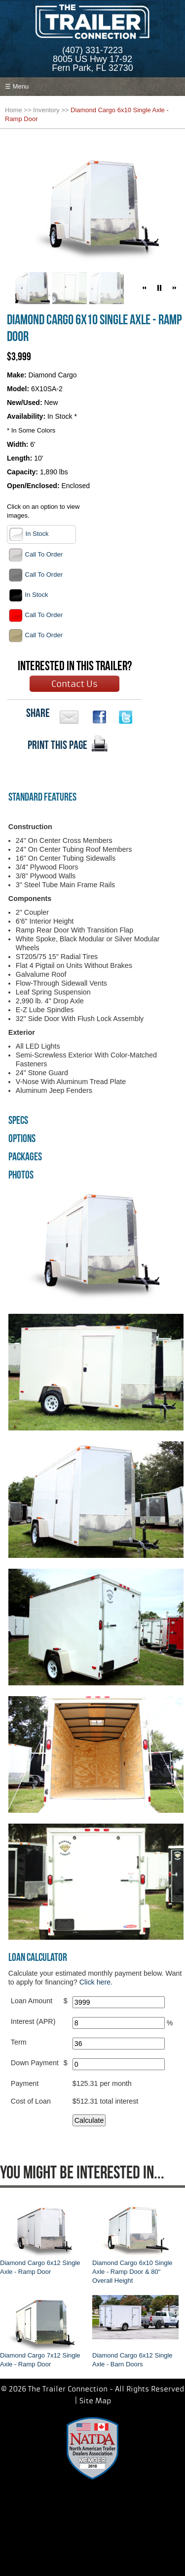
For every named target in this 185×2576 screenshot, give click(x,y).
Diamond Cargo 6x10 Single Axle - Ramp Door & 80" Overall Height (132, 2271)
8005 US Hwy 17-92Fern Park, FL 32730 (92, 63)
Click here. (96, 1982)
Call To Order (35, 555)
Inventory (46, 110)
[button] (144, 287)
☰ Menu (17, 86)
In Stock (29, 534)
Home (13, 110)
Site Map (95, 2400)
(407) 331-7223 (92, 50)
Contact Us (74, 684)
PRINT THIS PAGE (57, 745)
